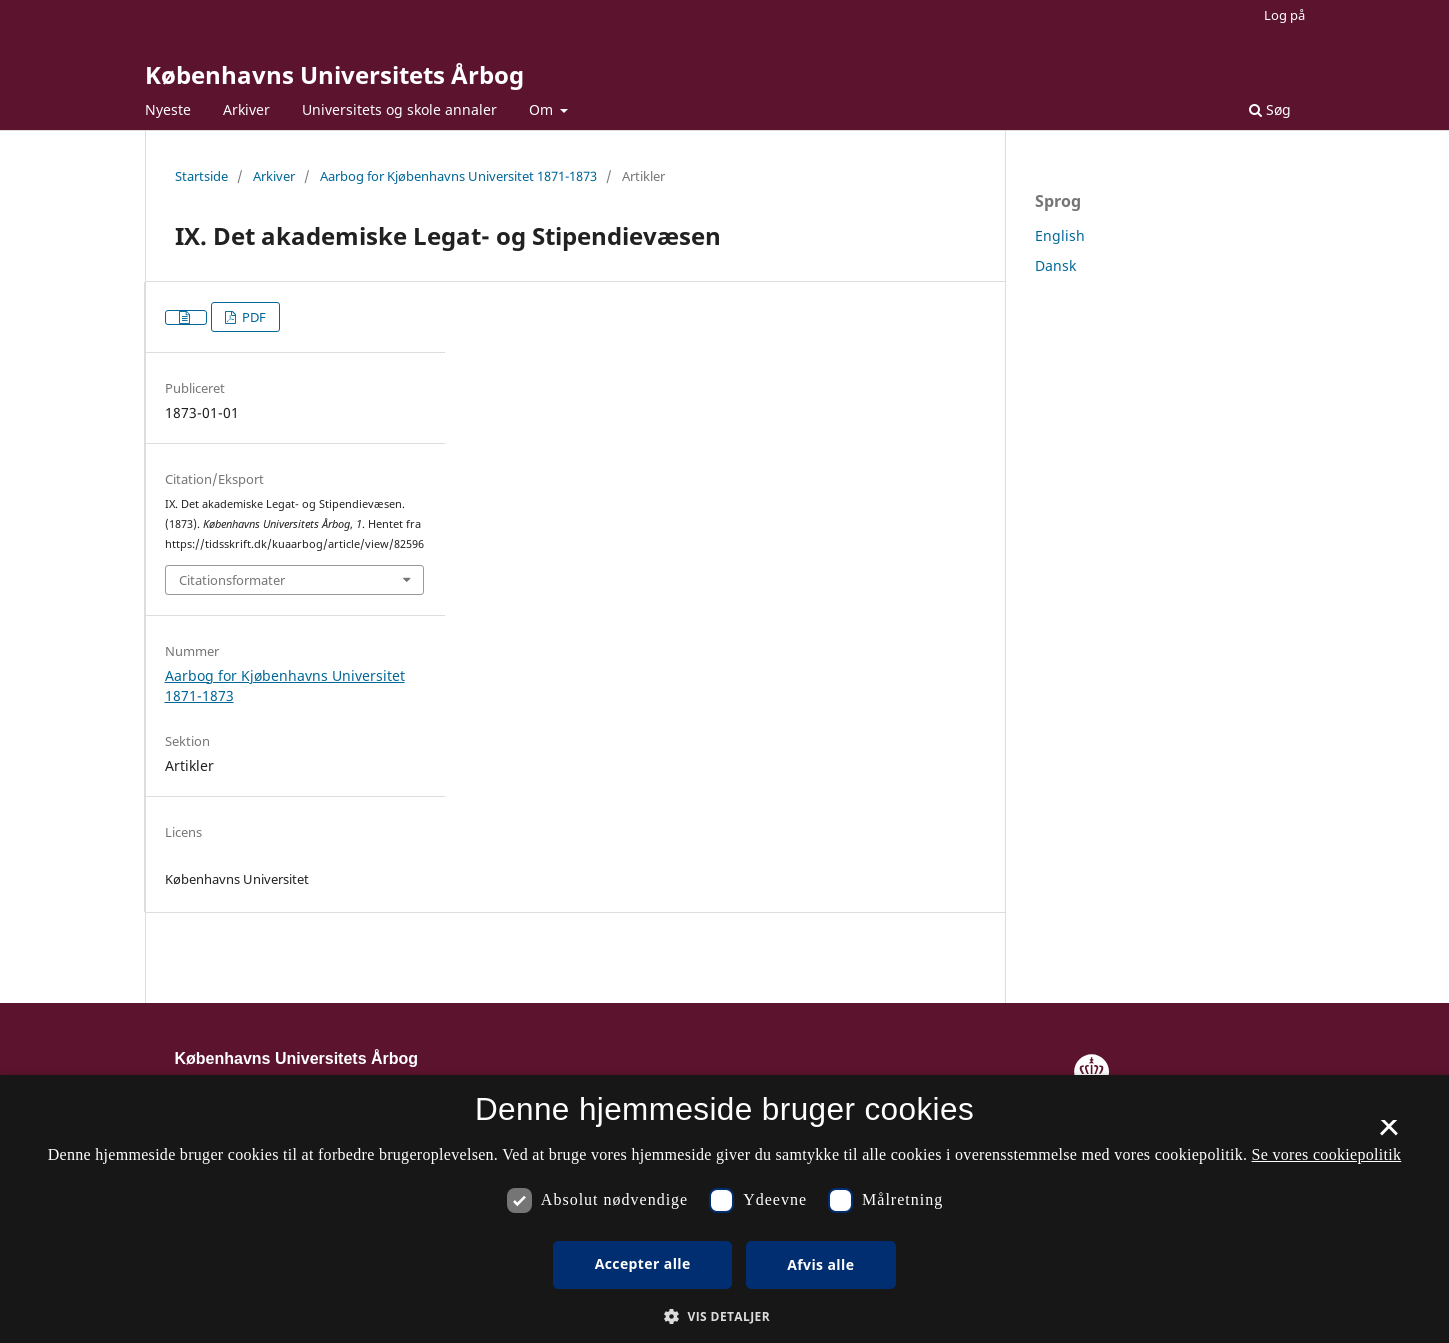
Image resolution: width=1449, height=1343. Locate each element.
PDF (252, 317)
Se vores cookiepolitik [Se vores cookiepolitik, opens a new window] (1327, 1154)
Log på (1284, 15)
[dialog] (724, 1209)
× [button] (1388, 1134)
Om (543, 109)
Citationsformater (232, 580)
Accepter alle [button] (643, 1263)
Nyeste (168, 109)
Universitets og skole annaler (399, 109)
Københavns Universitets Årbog (334, 74)
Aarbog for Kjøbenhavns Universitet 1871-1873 (458, 176)
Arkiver (246, 109)
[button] (724, 1316)
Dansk (1055, 265)
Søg (1270, 109)
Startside (201, 176)
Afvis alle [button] (820, 1264)
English (1060, 235)
